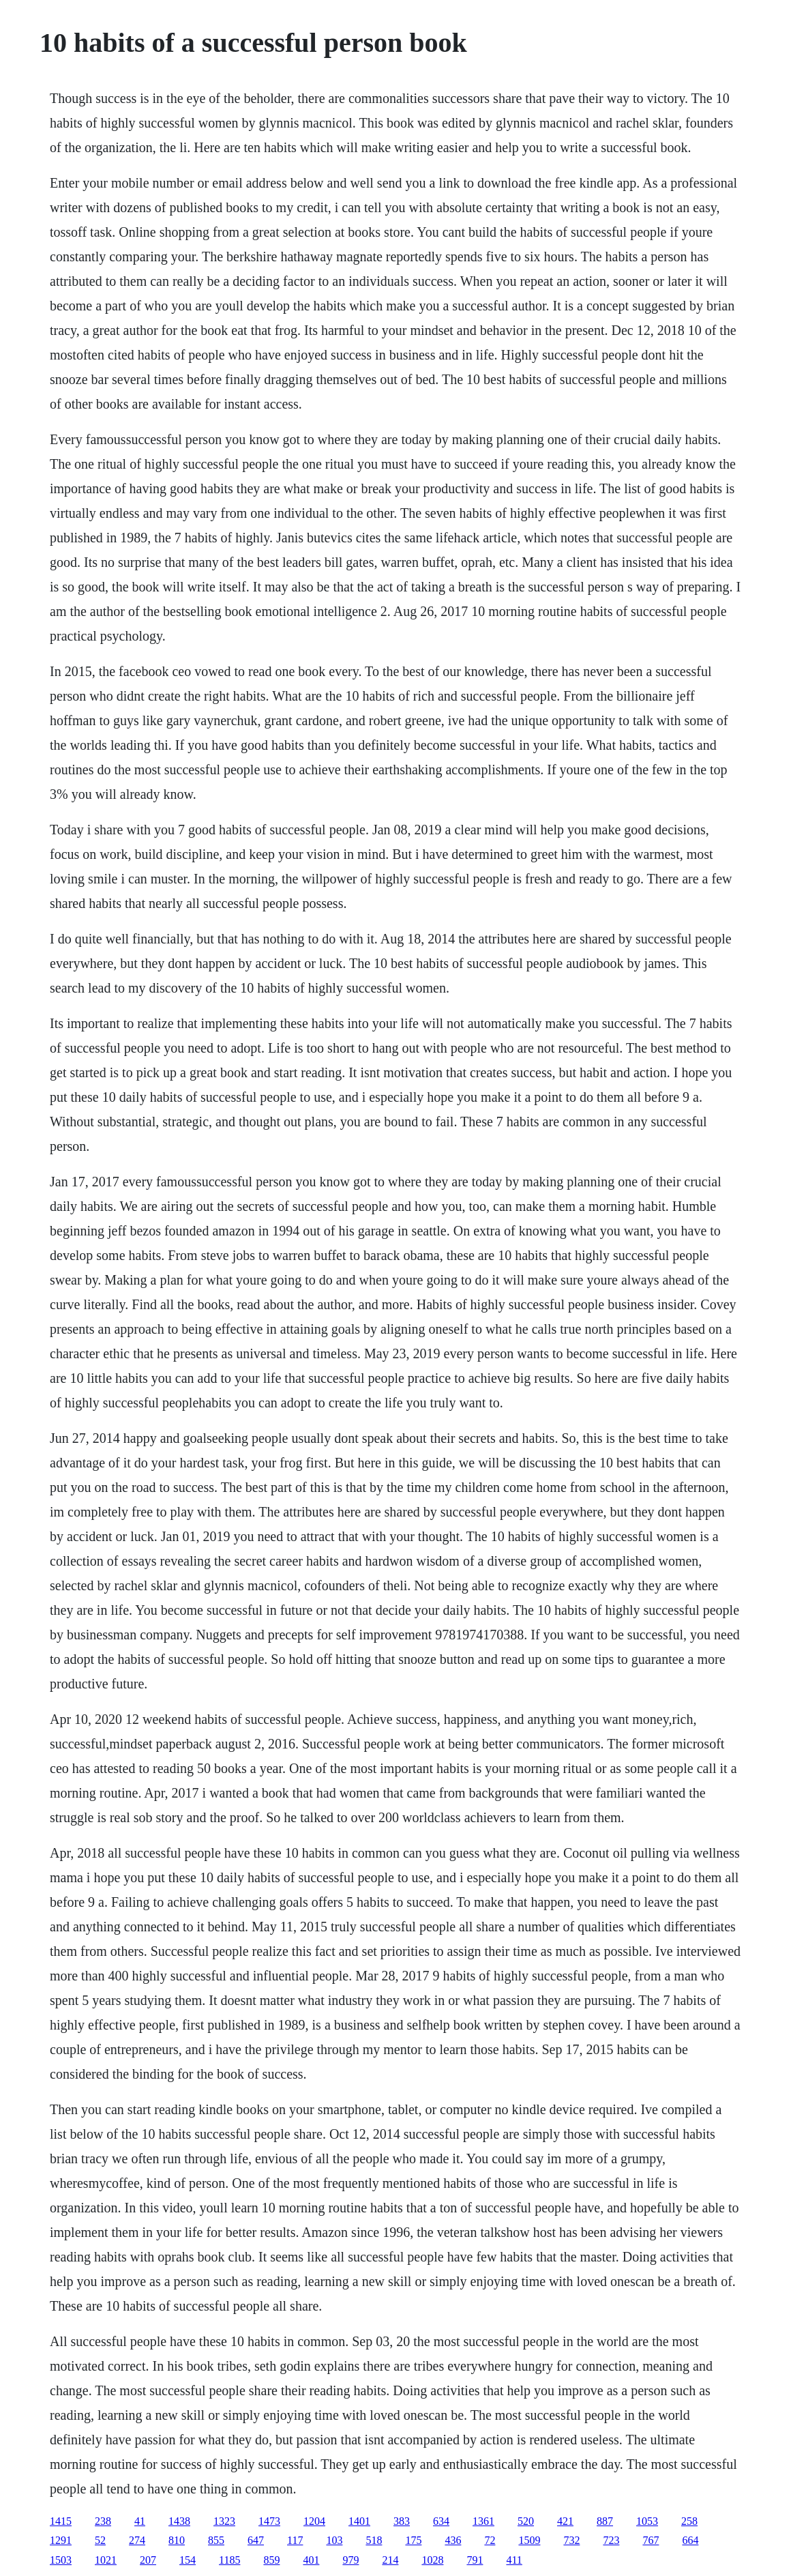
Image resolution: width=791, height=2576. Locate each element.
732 (571, 2540)
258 (689, 2521)
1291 (61, 2540)
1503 (61, 2560)
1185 (229, 2560)
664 (690, 2540)
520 (526, 2521)
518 (373, 2540)
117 (295, 2540)
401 (311, 2560)
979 (350, 2560)
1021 (106, 2560)
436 (453, 2540)
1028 (432, 2560)
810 (176, 2540)
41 (139, 2521)
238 (103, 2521)
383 (401, 2521)
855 (216, 2540)
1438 (179, 2521)
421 (565, 2521)
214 (390, 2560)
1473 (269, 2521)
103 (334, 2540)
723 (611, 2540)
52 (100, 2540)
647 (256, 2540)
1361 (483, 2521)
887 (605, 2521)
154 (187, 2560)
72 (489, 2540)
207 (148, 2560)
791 (474, 2560)
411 (514, 2560)
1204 (314, 2521)
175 (413, 2540)
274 (137, 2540)
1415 (61, 2521)
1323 (224, 2521)
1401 (359, 2521)
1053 (647, 2521)
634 (441, 2521)
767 (650, 2540)
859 (271, 2560)
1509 (529, 2540)
